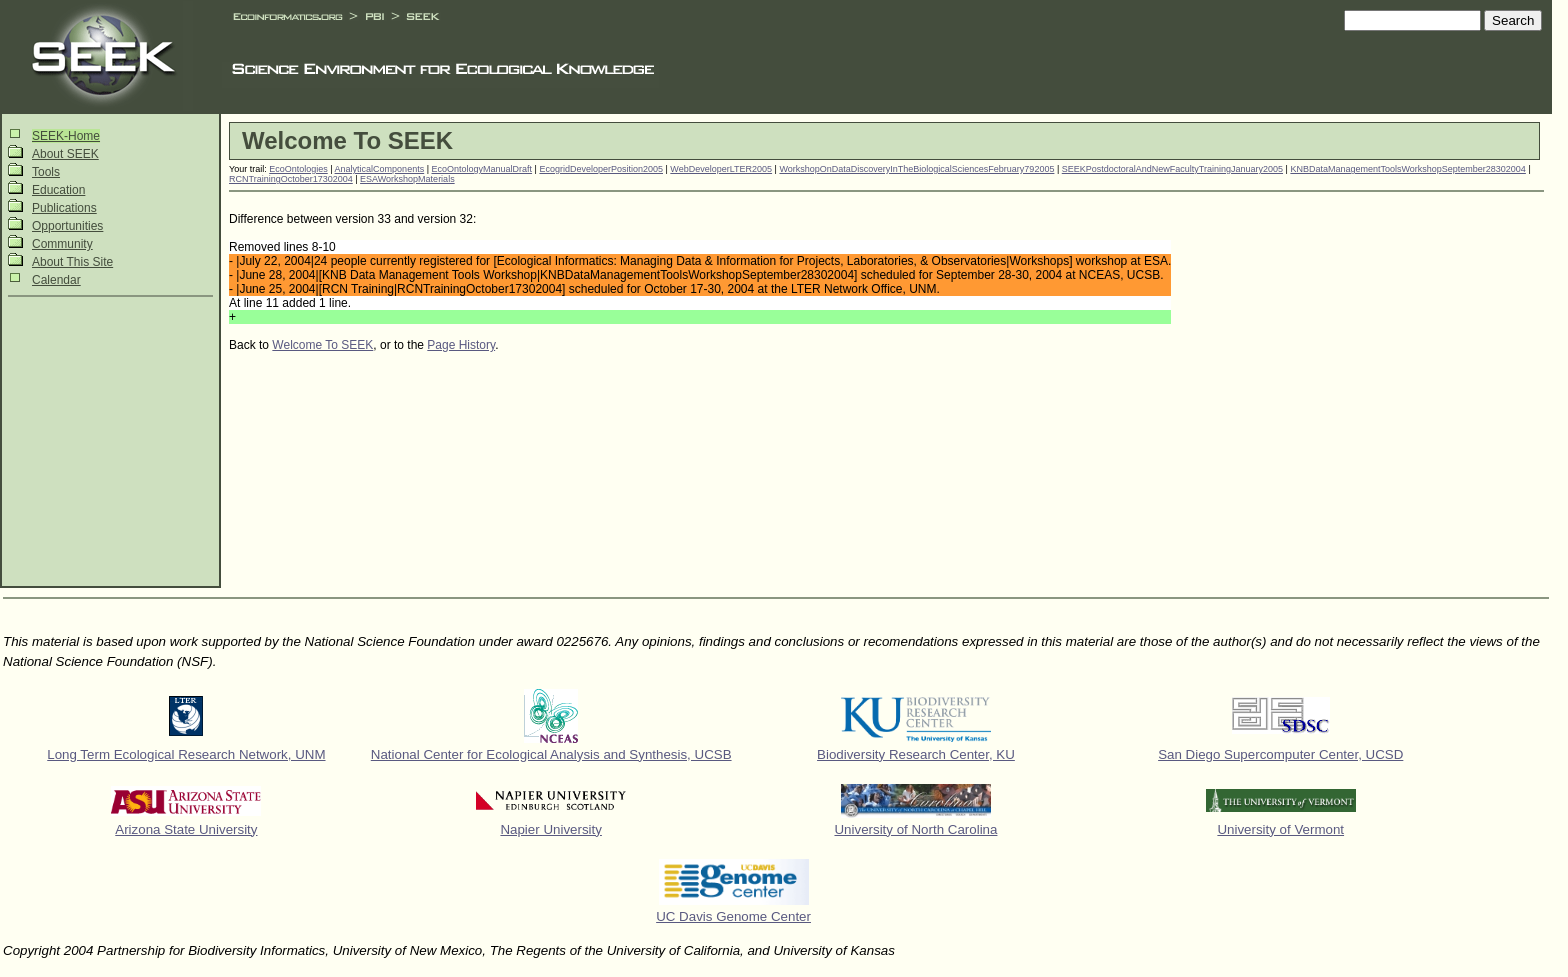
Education (58, 190)
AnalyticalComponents (380, 169)
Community (62, 244)
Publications (64, 208)
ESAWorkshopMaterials (407, 179)
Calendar (56, 280)
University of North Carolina (915, 829)
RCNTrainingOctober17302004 (291, 179)
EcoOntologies (298, 169)
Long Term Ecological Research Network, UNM (186, 754)
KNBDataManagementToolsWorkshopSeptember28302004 (1407, 169)
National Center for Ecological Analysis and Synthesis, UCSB (551, 754)
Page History (461, 345)
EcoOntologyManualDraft (482, 169)
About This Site (72, 262)
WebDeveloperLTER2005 (721, 169)
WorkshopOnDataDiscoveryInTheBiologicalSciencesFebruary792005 (916, 169)
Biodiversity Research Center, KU (916, 754)
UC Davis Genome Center (733, 916)
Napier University (550, 829)
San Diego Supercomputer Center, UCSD (1280, 754)
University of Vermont (1280, 829)
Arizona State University (186, 829)
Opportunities (67, 226)
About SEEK (65, 154)
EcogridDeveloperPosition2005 (601, 169)
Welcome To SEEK (322, 345)
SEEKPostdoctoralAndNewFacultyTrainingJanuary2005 (1172, 169)
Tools (46, 172)
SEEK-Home (66, 136)
